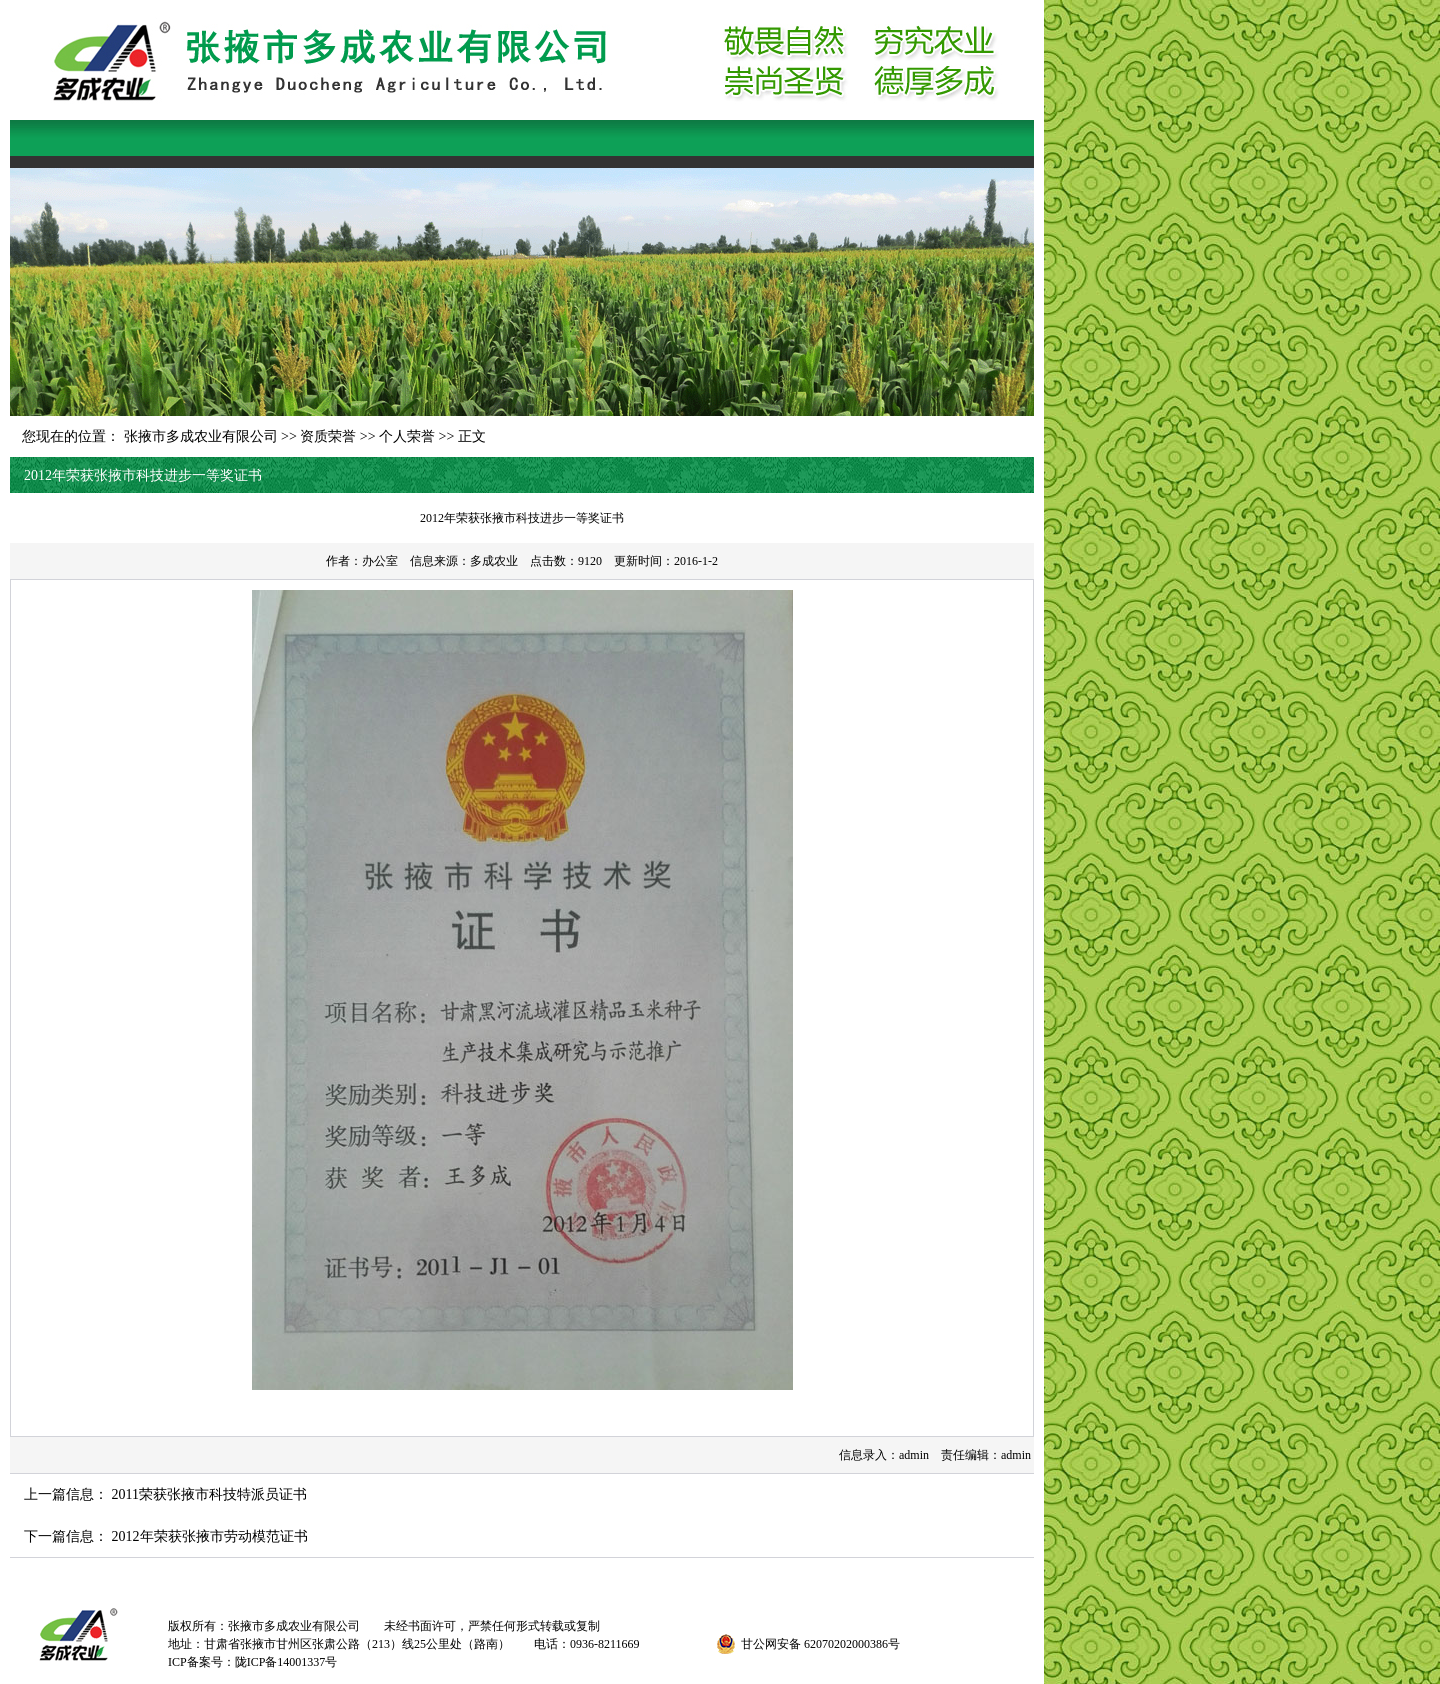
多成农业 (494, 561)
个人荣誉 (407, 436)
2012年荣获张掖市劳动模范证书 (210, 1536)
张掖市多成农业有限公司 (201, 436)
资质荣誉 (328, 436)
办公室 (380, 561)
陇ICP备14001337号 (286, 1662)
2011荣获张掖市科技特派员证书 (209, 1494)
